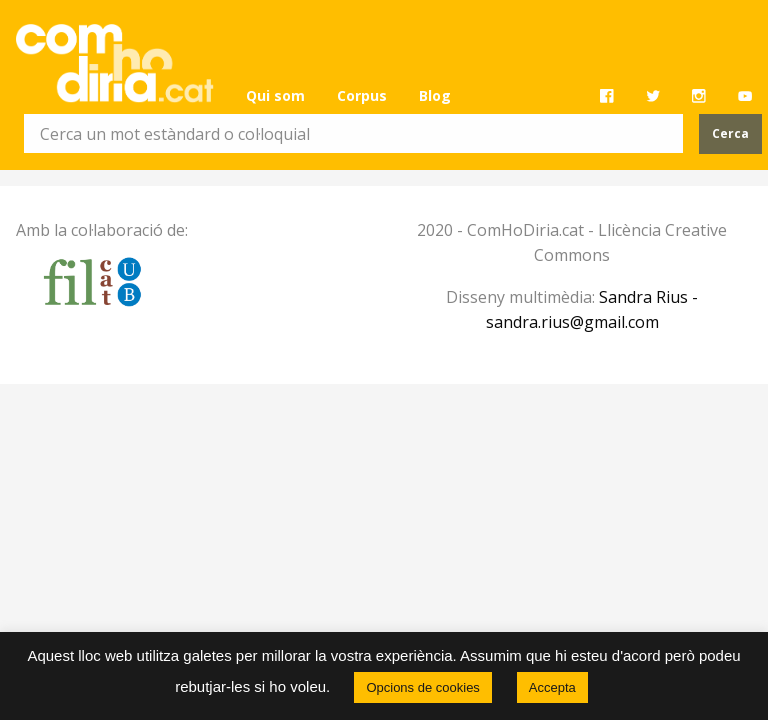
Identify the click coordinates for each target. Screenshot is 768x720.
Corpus (362, 95)
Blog (435, 95)
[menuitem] (275, 96)
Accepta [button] (552, 687)
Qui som (275, 95)
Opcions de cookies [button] (422, 687)
